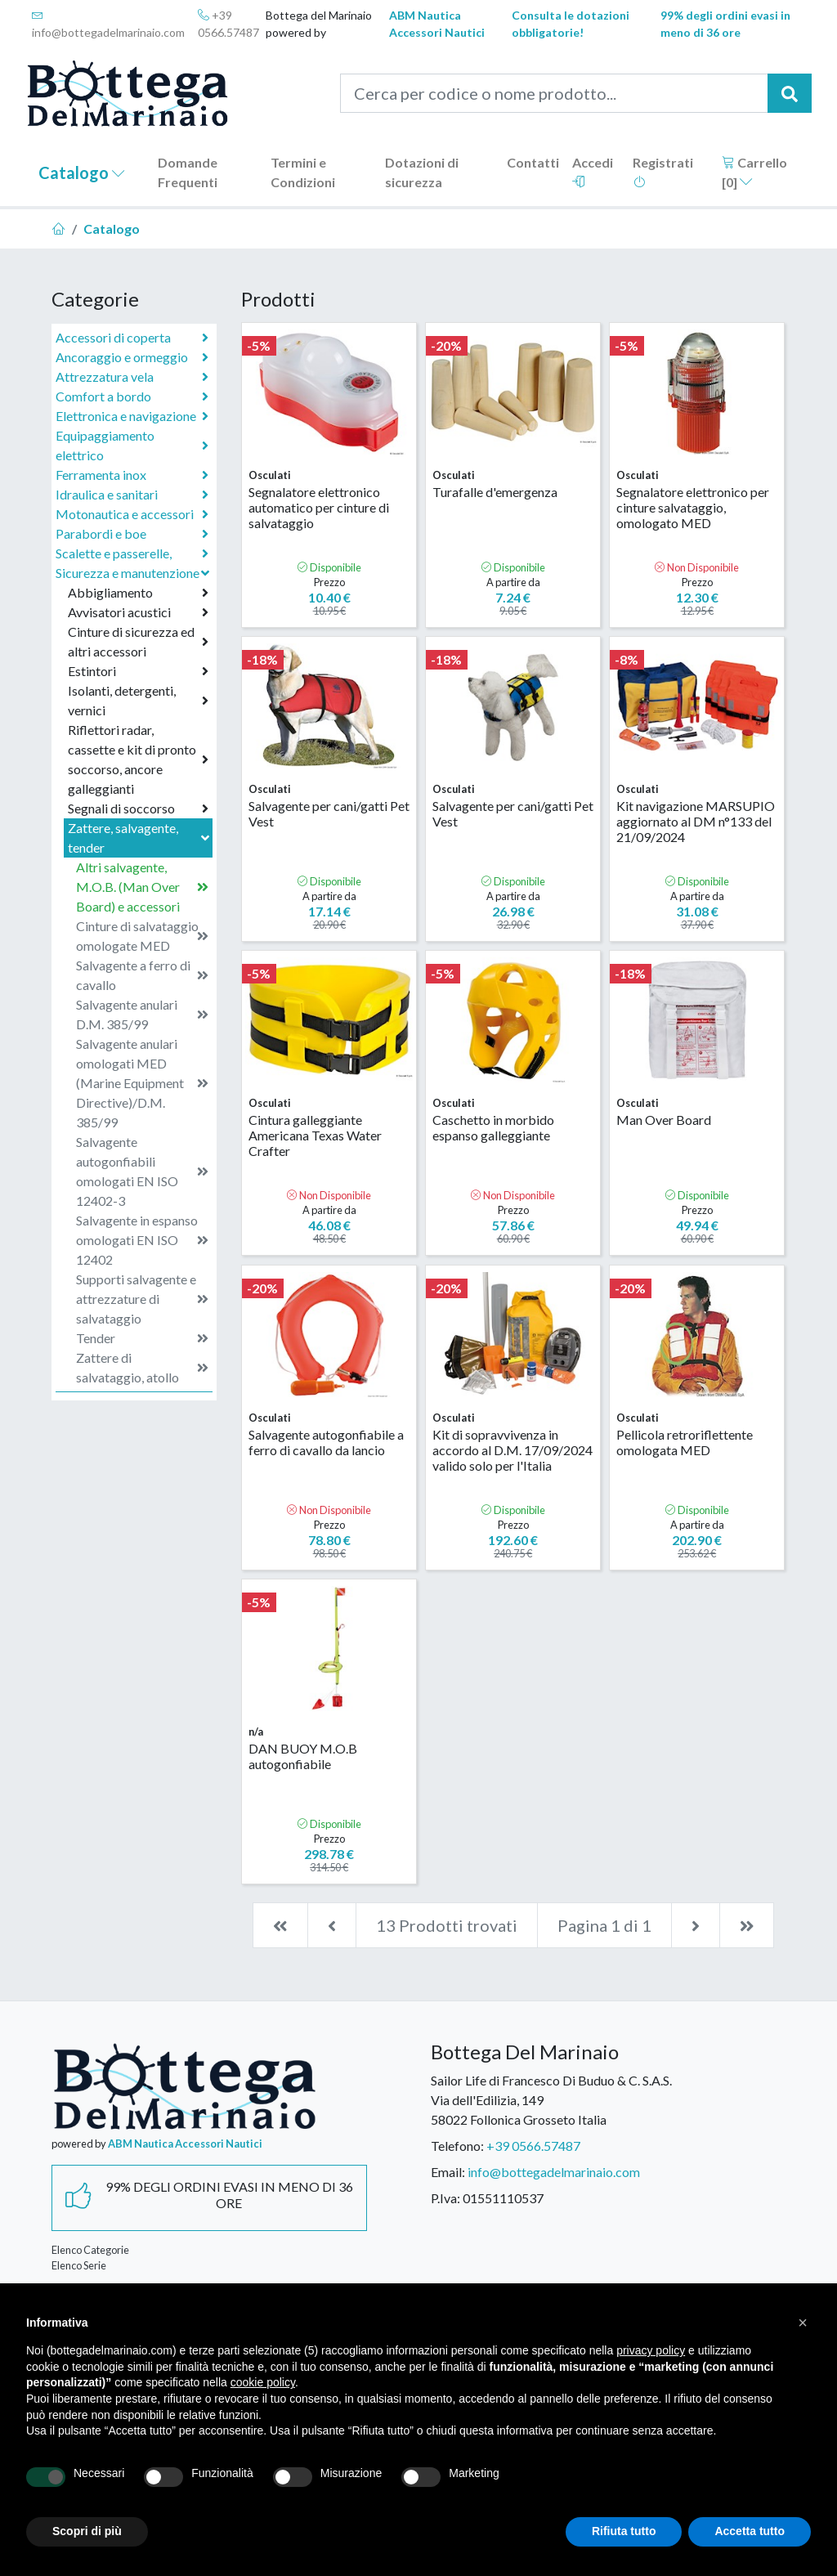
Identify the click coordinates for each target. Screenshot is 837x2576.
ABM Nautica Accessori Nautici (437, 23)
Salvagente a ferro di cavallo (142, 974)
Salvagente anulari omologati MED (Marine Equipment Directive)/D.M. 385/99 (142, 1083)
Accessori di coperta (132, 337)
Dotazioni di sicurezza (422, 172)
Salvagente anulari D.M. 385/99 (142, 1014)
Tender (142, 1338)
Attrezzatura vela (132, 377)
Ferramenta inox (132, 475)
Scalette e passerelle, (132, 553)
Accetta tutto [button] (749, 2531)
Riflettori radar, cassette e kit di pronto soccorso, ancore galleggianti (138, 759)
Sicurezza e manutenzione (134, 572)
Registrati (663, 171)
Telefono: (457, 2145)
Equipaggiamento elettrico (132, 445)
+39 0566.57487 (228, 23)
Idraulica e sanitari (132, 494)
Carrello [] (754, 172)
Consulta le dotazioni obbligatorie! (570, 23)
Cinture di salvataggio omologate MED (142, 935)
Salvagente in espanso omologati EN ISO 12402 (142, 1239)
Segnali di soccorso (138, 808)
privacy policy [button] (650, 2350)
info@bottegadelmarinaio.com (108, 24)
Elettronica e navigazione (132, 416)
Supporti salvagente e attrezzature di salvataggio (142, 1298)
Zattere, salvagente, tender (140, 837)
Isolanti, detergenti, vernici (138, 700)
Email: (448, 2172)
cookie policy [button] (263, 2382)
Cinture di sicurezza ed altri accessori (138, 641)
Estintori (138, 671)
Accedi (592, 171)
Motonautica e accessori (132, 514)
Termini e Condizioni (303, 172)
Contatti (533, 162)
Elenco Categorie (90, 2249)
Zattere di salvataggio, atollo (142, 1367)
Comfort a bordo (132, 396)
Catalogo (81, 172)
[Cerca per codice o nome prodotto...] (554, 93)
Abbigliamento (138, 593)
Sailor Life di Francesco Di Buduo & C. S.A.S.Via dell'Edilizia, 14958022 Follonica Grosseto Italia (551, 2099)
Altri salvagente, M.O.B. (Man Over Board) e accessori (142, 886)
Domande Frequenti (187, 172)
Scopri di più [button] (87, 2531)
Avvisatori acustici (138, 612)
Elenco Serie (78, 2265)
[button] (803, 2322)
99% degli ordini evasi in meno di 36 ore (725, 23)
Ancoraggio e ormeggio (132, 357)
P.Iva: (445, 2198)
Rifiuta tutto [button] (624, 2531)
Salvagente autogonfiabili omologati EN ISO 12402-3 (142, 1171)
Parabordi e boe (132, 534)
